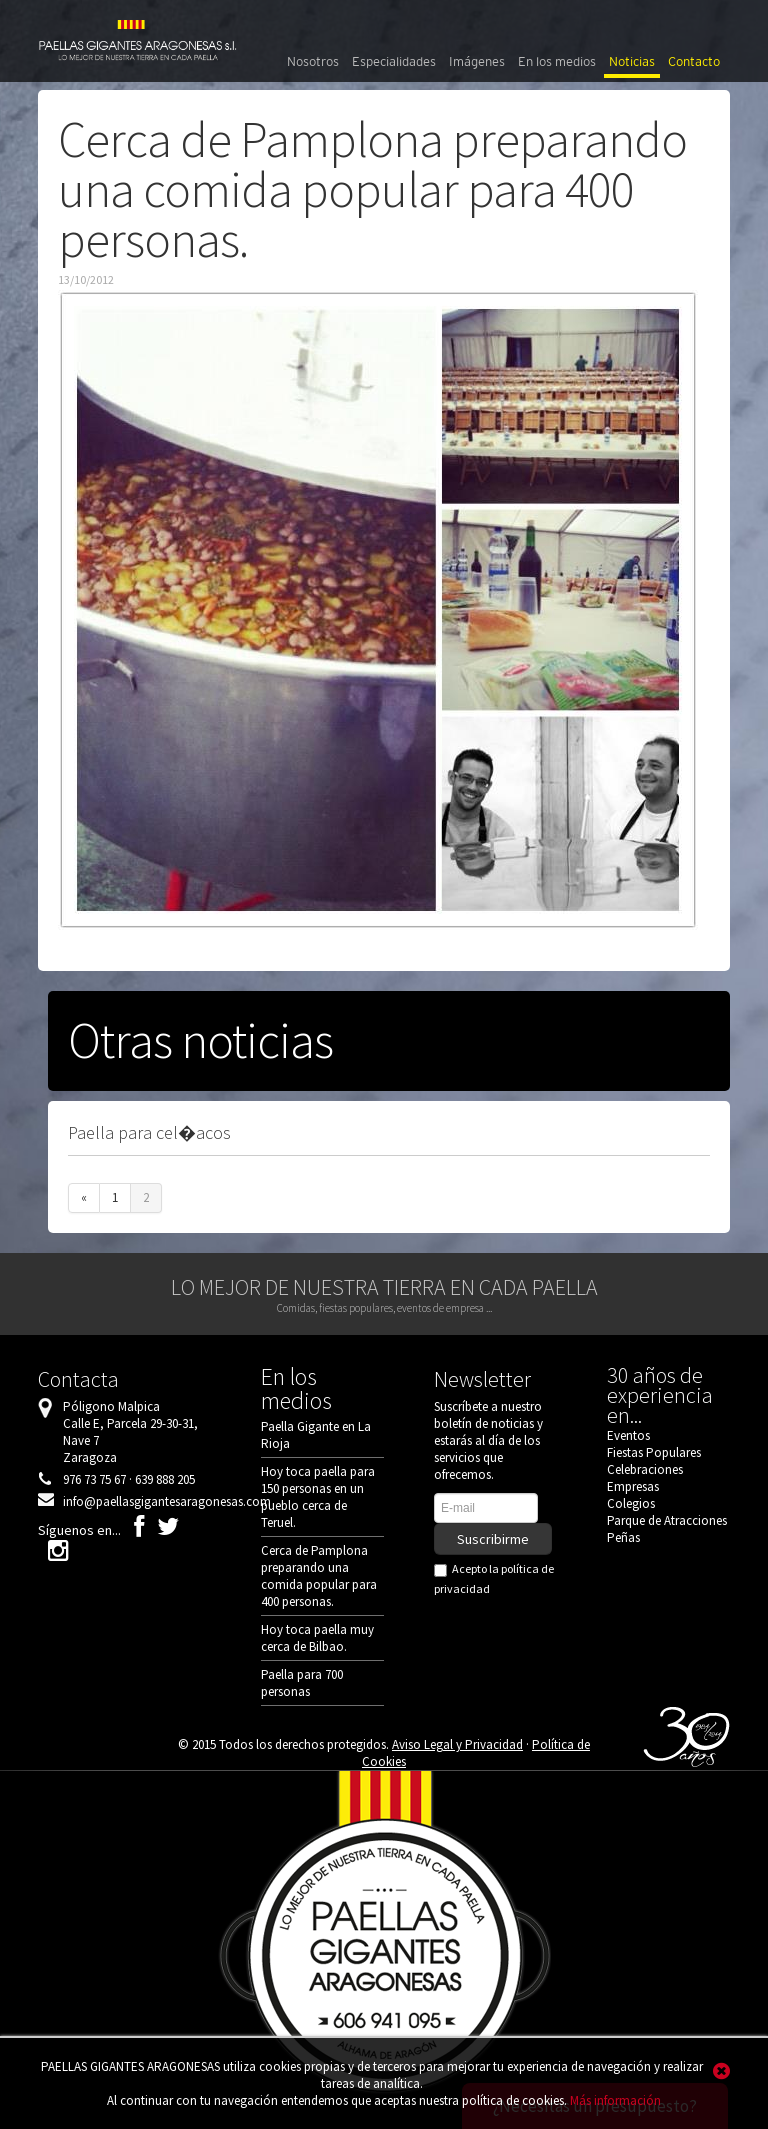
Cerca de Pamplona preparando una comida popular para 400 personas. (319, 1576)
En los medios (557, 61)
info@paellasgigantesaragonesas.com (167, 1501)
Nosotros (313, 61)
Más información (615, 2100)
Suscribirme (493, 1539)
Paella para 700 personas (302, 1683)
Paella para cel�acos (149, 1132)
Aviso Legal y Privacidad (457, 1744)
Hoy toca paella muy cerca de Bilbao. (317, 1638)
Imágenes (477, 61)
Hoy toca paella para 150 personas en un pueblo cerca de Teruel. (318, 1497)
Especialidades (394, 61)
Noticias (632, 61)
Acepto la (494, 1578)
